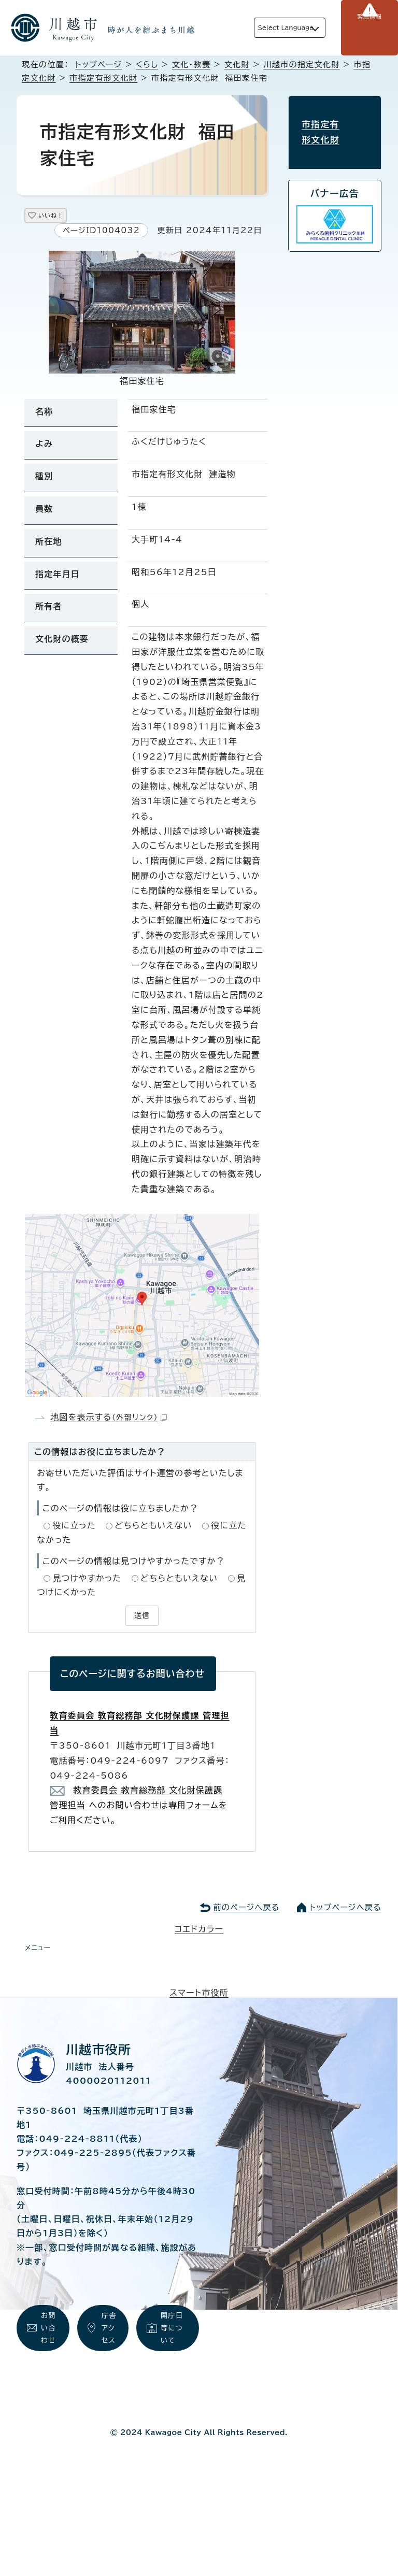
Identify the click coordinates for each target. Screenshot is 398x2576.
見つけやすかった (86, 1582)
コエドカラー (199, 1930)
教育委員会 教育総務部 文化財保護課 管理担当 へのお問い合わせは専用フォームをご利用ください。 (139, 1806)
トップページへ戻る (345, 1908)
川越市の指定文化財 (301, 64)
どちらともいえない (153, 1529)
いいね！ (63, 217)
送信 (142, 1618)
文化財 (237, 64)
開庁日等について (173, 2337)
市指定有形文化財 (103, 78)
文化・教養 (191, 64)
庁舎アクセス (110, 2349)
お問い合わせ (49, 2349)
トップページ (98, 64)
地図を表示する (108, 1420)
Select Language (269, 28)
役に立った (74, 1529)
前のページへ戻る (246, 1908)
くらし (147, 64)
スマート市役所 (199, 1994)
